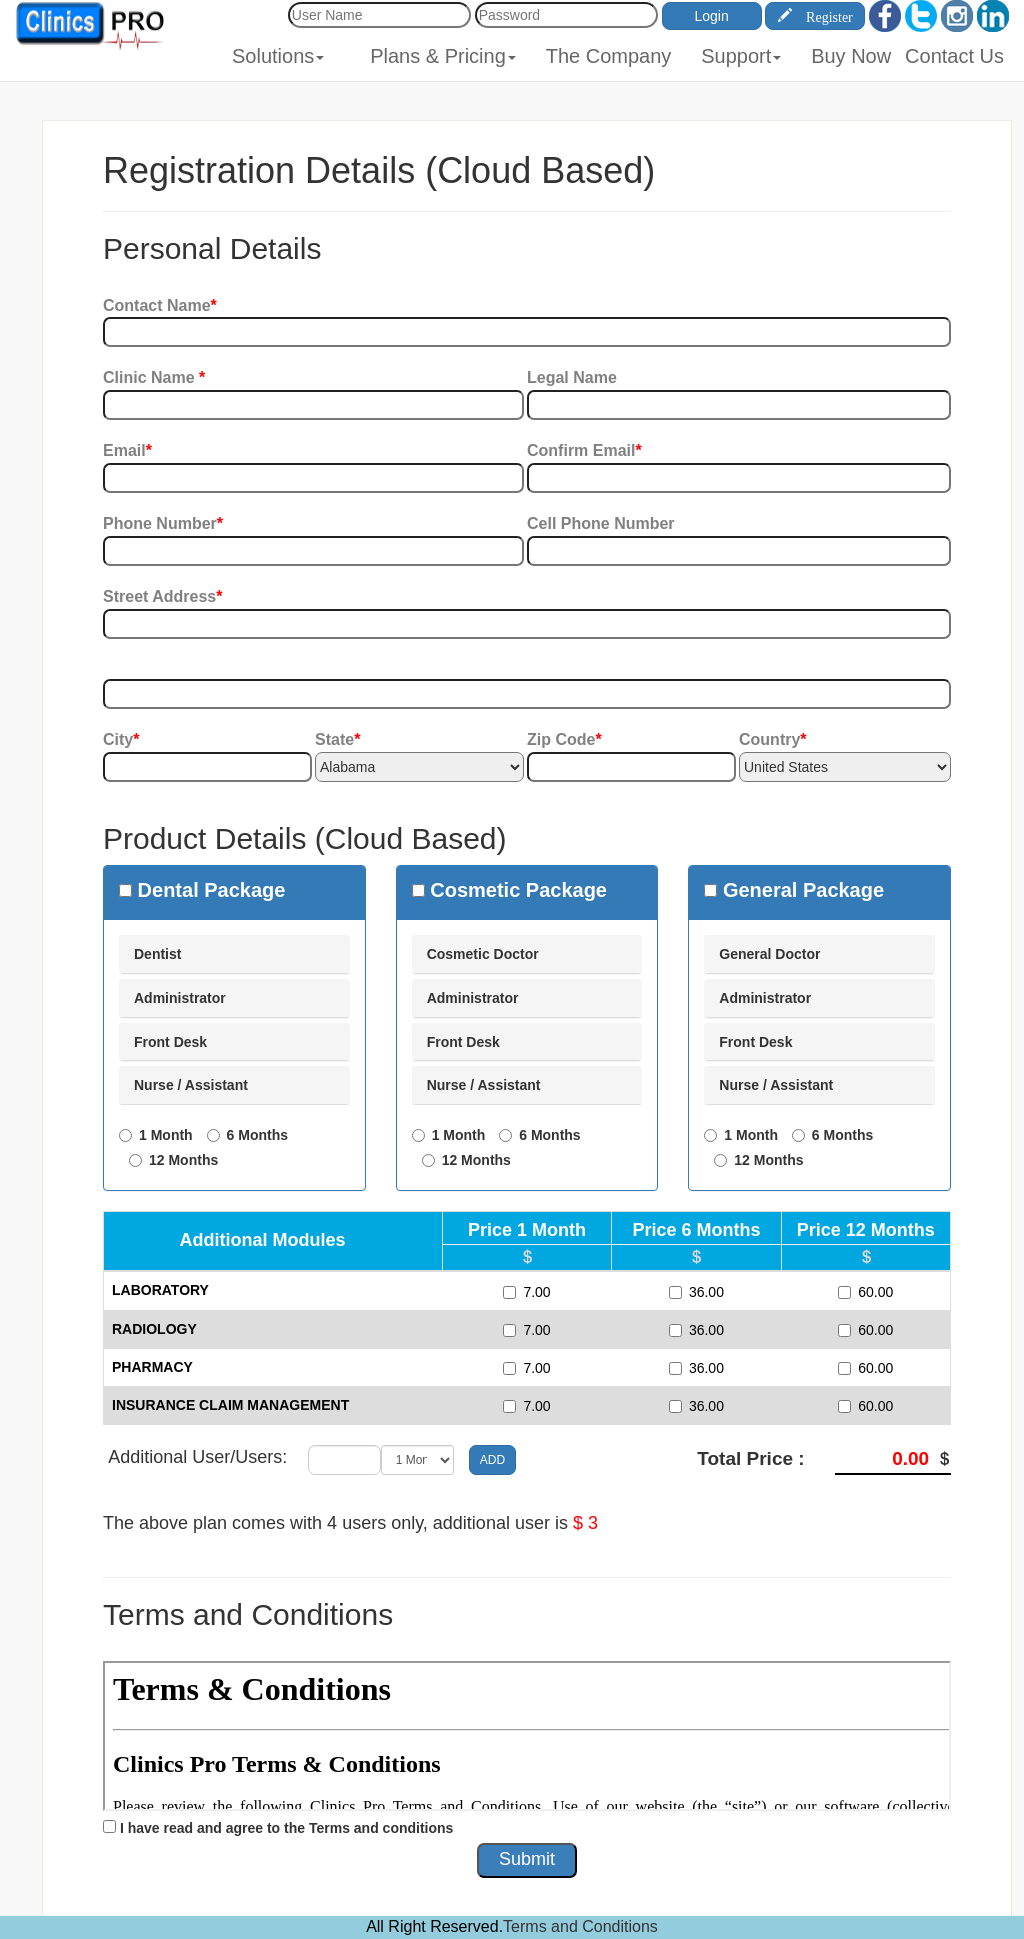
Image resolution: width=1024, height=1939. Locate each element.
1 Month (166, 1135)
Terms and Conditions (580, 1926)
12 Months (183, 1160)
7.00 (526, 1292)
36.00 (696, 1292)
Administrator (180, 998)
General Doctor (769, 954)
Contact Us (954, 56)
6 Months (257, 1135)
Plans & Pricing (443, 56)
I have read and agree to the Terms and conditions (286, 1828)
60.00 (865, 1292)
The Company (609, 56)
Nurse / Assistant (191, 1085)
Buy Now (851, 56)
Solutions (278, 56)
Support (741, 56)
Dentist (157, 954)
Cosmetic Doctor (483, 954)
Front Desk (170, 1042)
